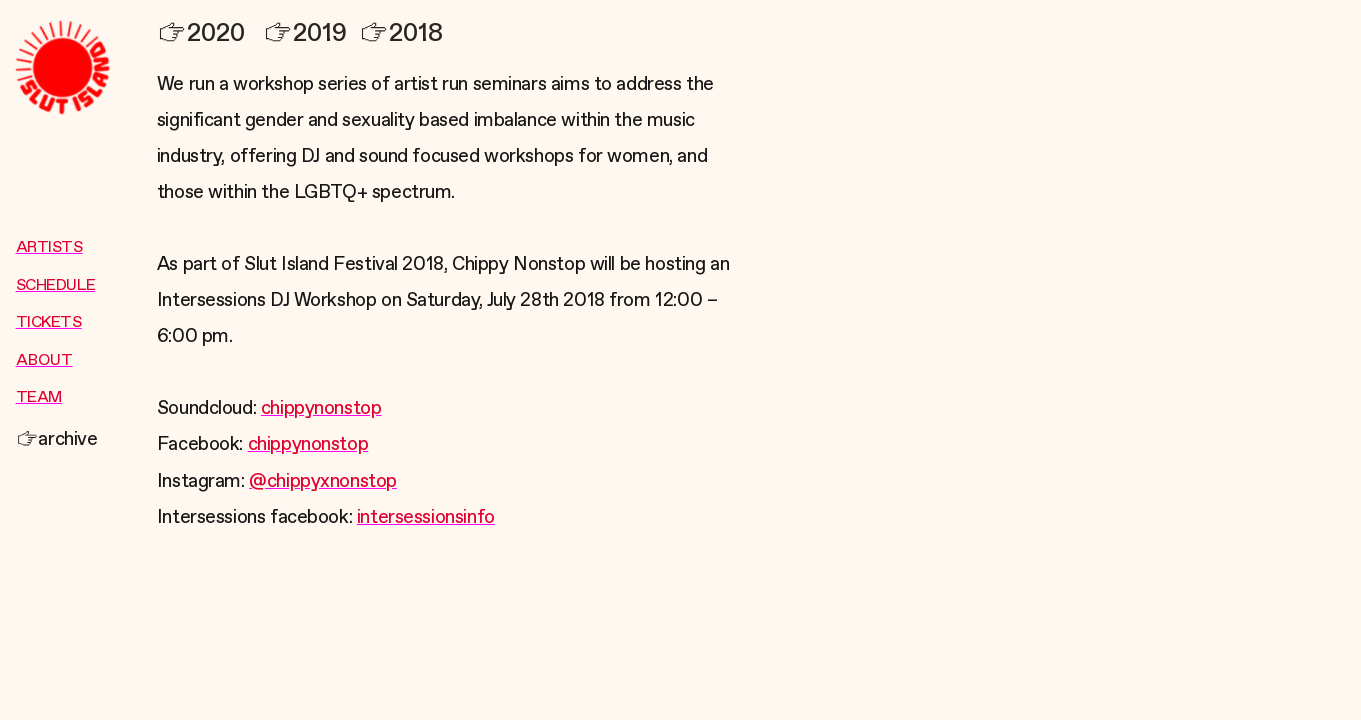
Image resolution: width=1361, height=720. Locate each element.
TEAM (39, 398)
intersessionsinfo (426, 517)
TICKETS (49, 323)
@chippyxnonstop (323, 481)
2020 (201, 33)
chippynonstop (321, 408)
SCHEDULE (56, 286)
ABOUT (44, 361)
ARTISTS (49, 248)
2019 (305, 33)
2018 (401, 33)
